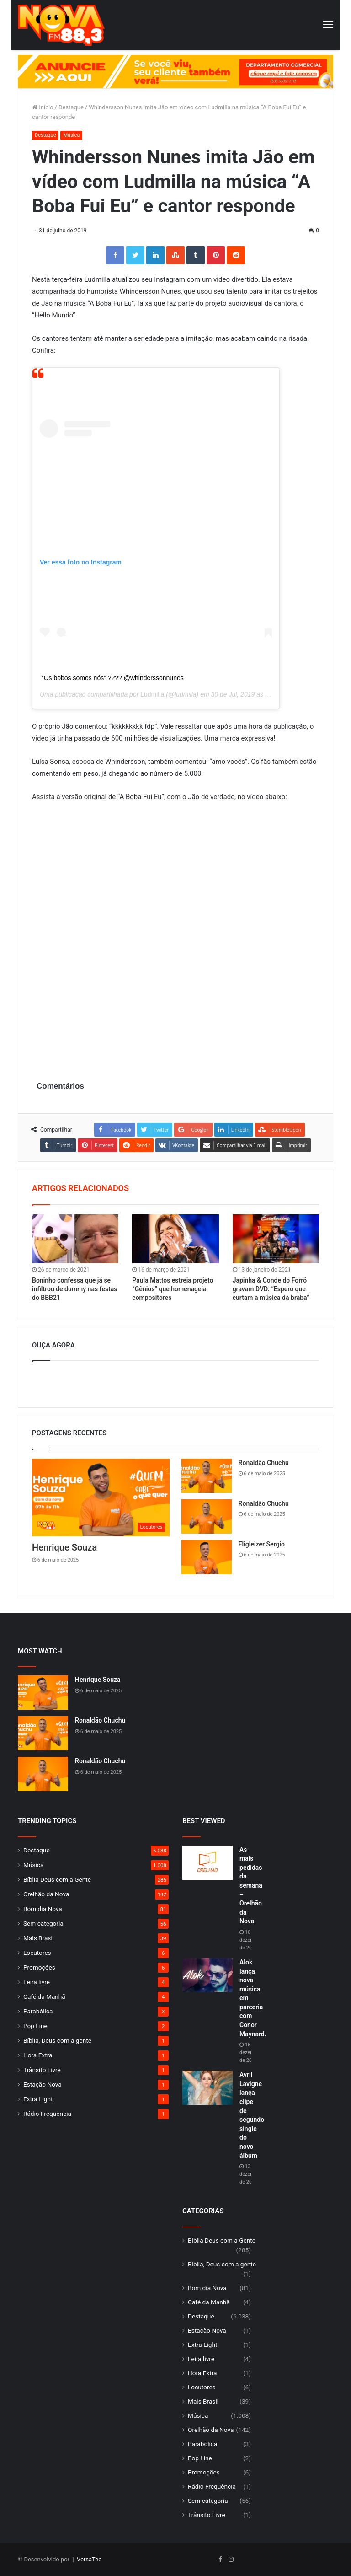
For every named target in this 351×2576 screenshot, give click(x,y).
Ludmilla (152, 694)
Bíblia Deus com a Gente (57, 1879)
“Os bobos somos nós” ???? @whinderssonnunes (113, 678)
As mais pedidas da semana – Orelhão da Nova (250, 1885)
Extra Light (38, 2099)
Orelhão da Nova (46, 1894)
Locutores (37, 1952)
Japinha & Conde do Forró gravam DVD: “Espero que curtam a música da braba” (271, 1289)
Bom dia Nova (42, 1908)
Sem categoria (43, 1923)
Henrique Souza (64, 1547)
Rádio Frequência (47, 2113)
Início (42, 107)
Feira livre (36, 1982)
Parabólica (38, 2011)
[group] (175, 71)
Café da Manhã (44, 1996)
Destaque (71, 107)
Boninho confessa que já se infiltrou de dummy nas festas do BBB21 (74, 1289)
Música (71, 135)
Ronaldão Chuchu (264, 1462)
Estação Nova (42, 2084)
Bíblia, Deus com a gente (57, 2040)
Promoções (39, 1967)
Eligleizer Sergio (262, 1544)
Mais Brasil (38, 1938)
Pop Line (35, 2025)
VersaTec (89, 2559)
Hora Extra (37, 2055)
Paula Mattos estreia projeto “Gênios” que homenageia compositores (172, 1289)
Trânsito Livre (42, 2069)
